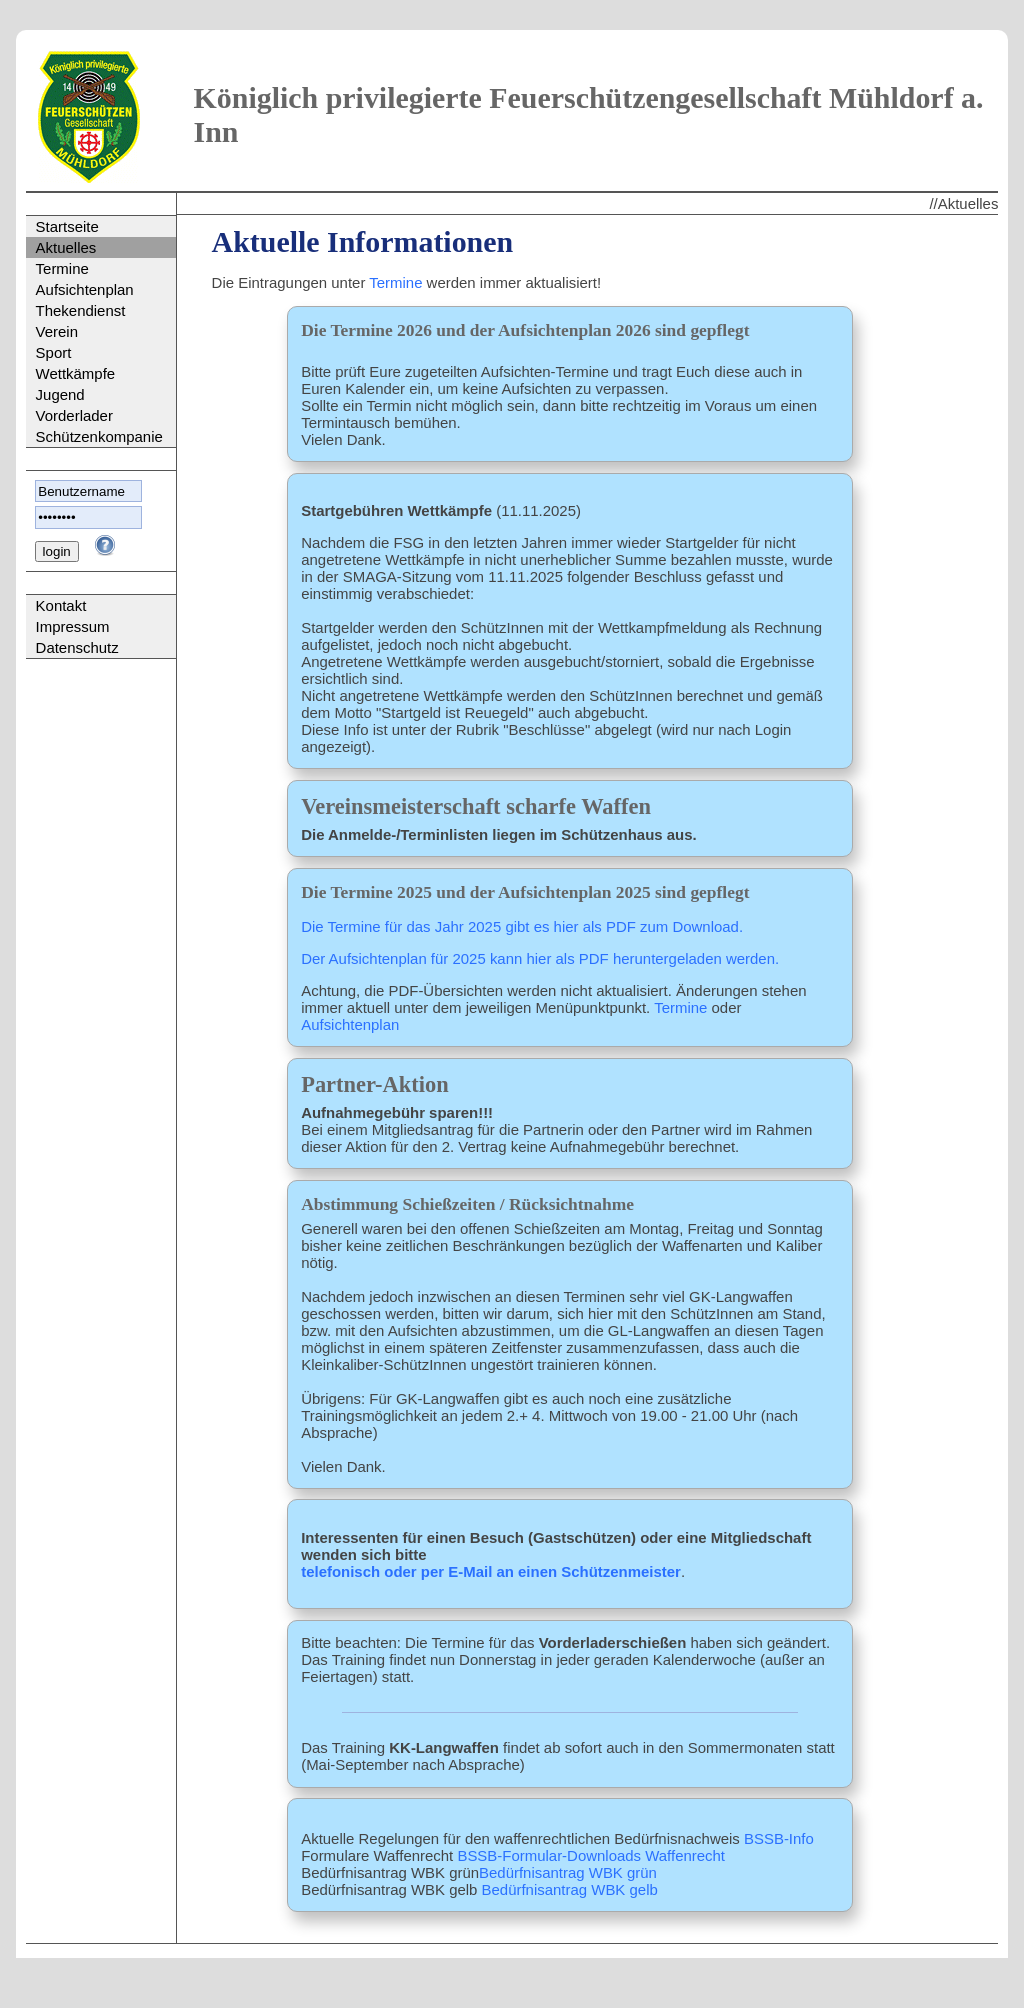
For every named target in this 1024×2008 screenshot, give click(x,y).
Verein (57, 331)
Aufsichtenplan (85, 289)
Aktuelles (66, 247)
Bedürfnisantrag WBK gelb (570, 1889)
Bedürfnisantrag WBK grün (568, 1872)
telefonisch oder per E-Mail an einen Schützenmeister (491, 1571)
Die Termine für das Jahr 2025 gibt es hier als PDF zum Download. (522, 926)
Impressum (73, 626)
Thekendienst (81, 310)
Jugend (60, 394)
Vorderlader (74, 415)
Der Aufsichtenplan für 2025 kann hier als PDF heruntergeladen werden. (540, 958)
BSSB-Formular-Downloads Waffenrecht (591, 1855)
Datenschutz (77, 647)
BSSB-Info (779, 1838)
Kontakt (61, 605)
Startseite (67, 226)
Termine (62, 268)
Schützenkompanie (99, 436)
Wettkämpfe (76, 373)
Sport (54, 352)
